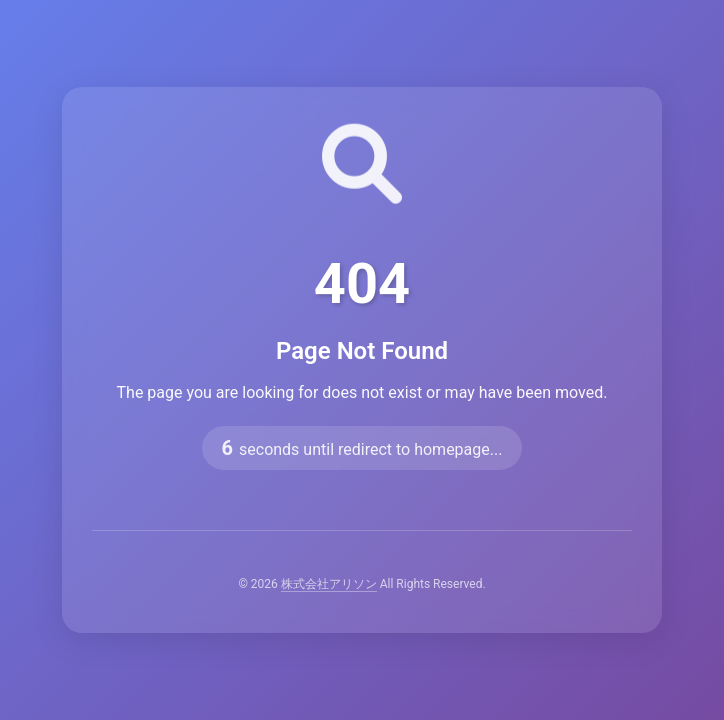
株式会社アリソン (329, 584)
